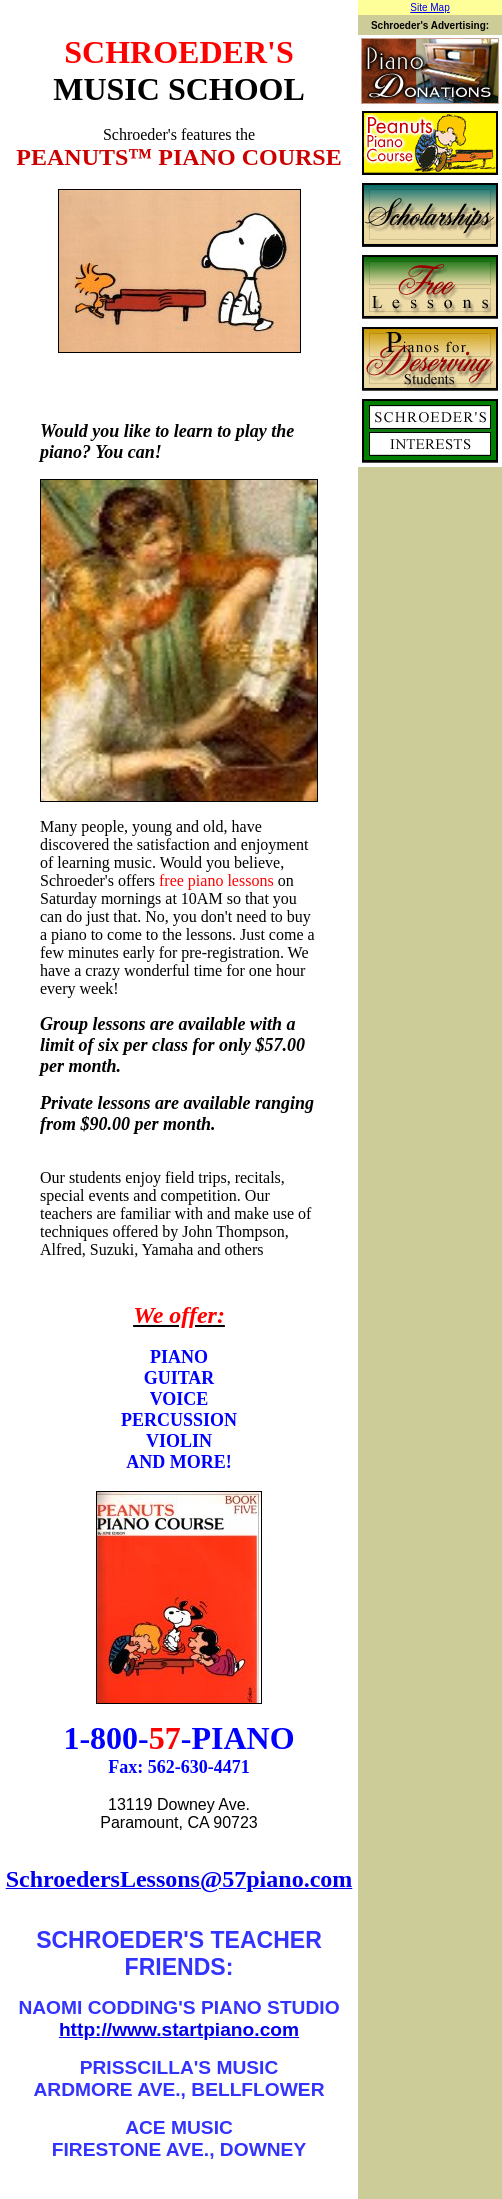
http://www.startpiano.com (179, 2029)
